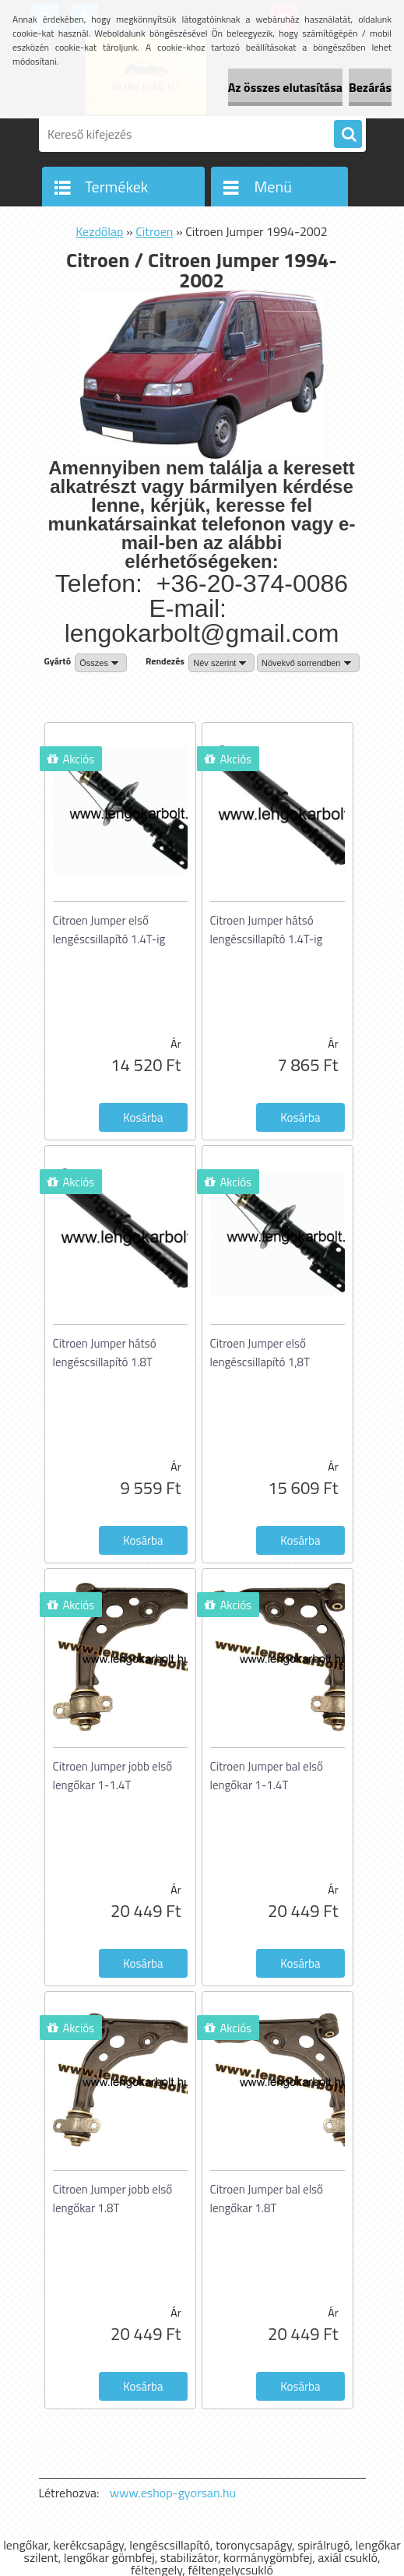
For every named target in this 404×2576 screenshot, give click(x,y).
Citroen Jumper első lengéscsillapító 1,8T (260, 1352)
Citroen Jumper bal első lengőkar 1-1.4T (267, 1775)
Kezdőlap (99, 231)
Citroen (154, 231)
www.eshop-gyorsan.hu (173, 2492)
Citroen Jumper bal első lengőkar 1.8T (267, 2198)
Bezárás (370, 87)
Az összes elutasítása (285, 87)
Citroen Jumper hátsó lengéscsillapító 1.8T (104, 1352)
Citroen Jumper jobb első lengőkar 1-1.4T (113, 1775)
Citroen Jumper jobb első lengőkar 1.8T (113, 2198)
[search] (348, 135)
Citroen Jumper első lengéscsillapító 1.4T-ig (109, 929)
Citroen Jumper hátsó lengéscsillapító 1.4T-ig (266, 929)
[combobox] (221, 663)
